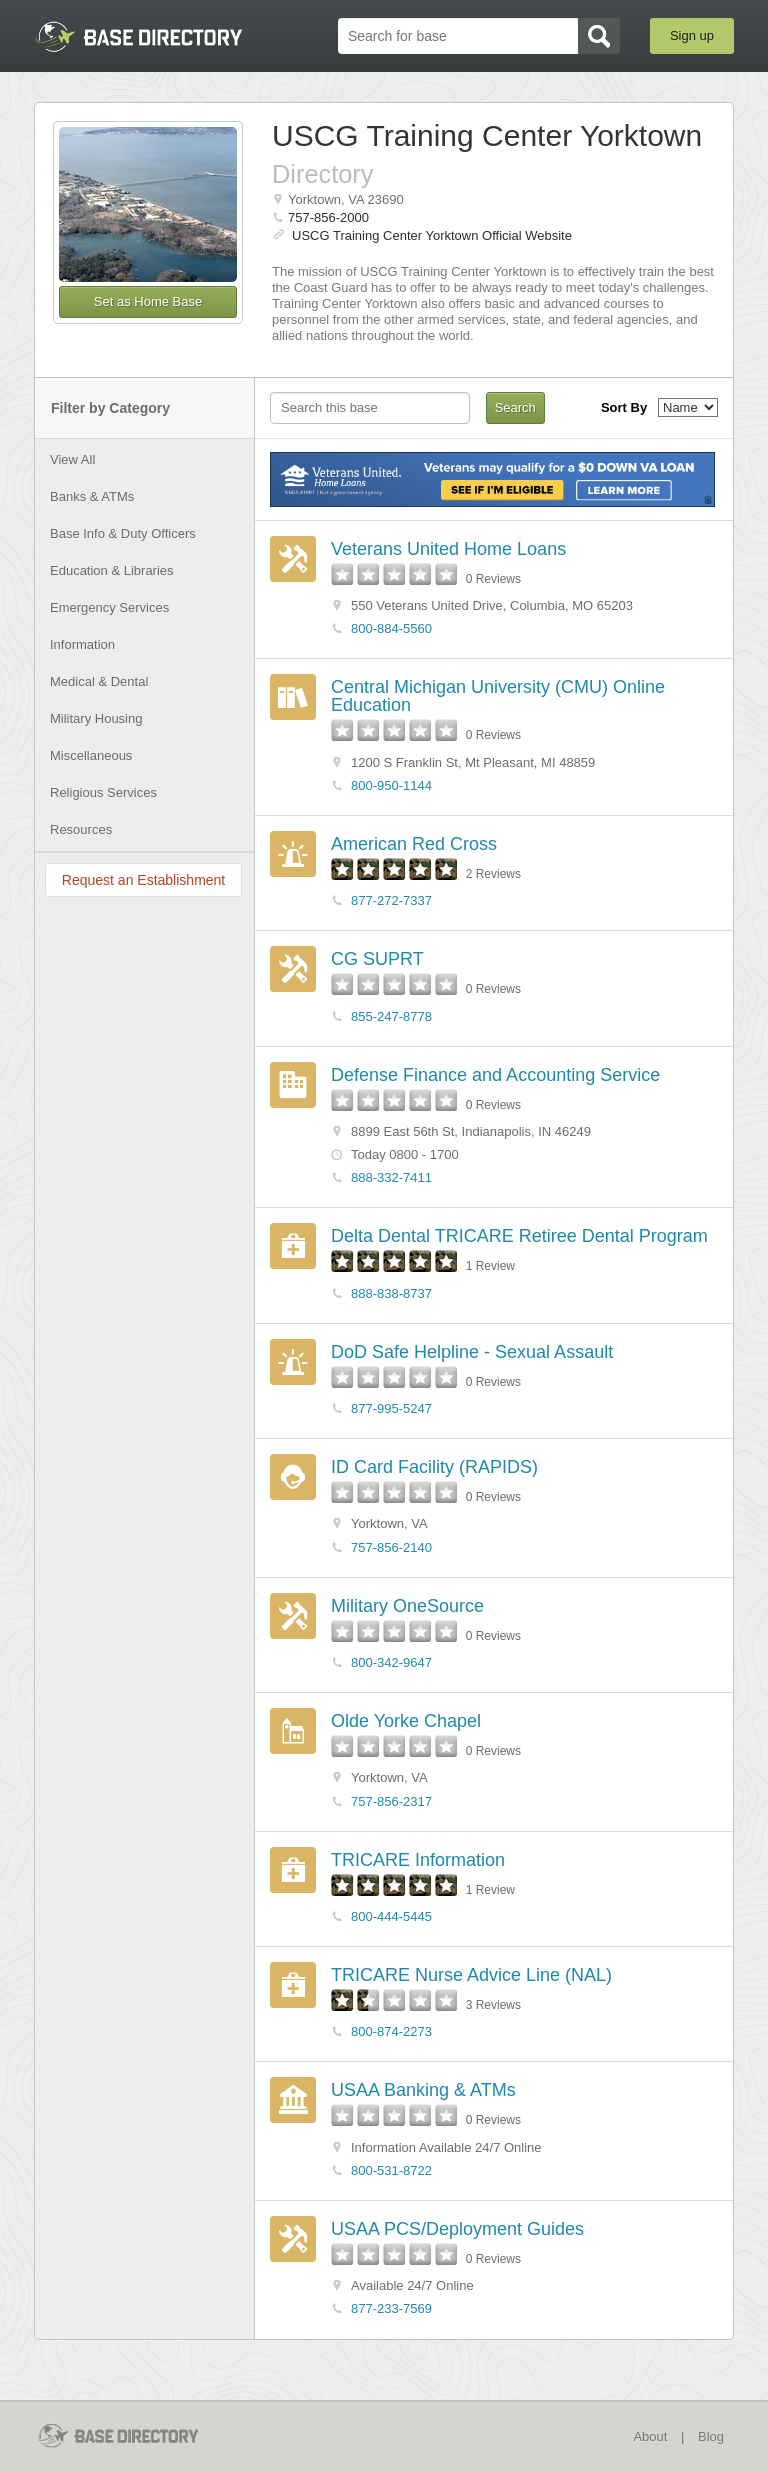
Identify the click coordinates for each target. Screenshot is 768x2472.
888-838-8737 (391, 1293)
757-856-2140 (391, 1547)
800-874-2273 (391, 2031)
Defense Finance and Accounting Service (495, 1075)
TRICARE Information (418, 1860)
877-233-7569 (391, 2308)
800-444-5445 (391, 1916)
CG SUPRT (377, 959)
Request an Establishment (143, 880)
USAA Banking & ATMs (423, 2090)
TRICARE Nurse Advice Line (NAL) (471, 1975)
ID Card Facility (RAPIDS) (434, 1467)
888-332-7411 (391, 1177)
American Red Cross (414, 844)
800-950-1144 (391, 785)
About (650, 2436)
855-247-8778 (391, 1016)
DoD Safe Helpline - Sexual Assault (472, 1352)
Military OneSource (407, 1606)
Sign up (692, 35)
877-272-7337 (391, 900)
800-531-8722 (391, 2170)
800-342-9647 (391, 1662)
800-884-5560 (391, 628)
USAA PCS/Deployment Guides (457, 2229)
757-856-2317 (391, 1801)
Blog (711, 2436)
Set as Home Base (148, 301)
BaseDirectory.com (139, 36)
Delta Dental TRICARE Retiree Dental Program (519, 1236)
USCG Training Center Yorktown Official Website (432, 235)
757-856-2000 (328, 217)
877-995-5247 (391, 1408)
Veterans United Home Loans (448, 549)
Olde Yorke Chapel (406, 1721)
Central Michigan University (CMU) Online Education (498, 696)
